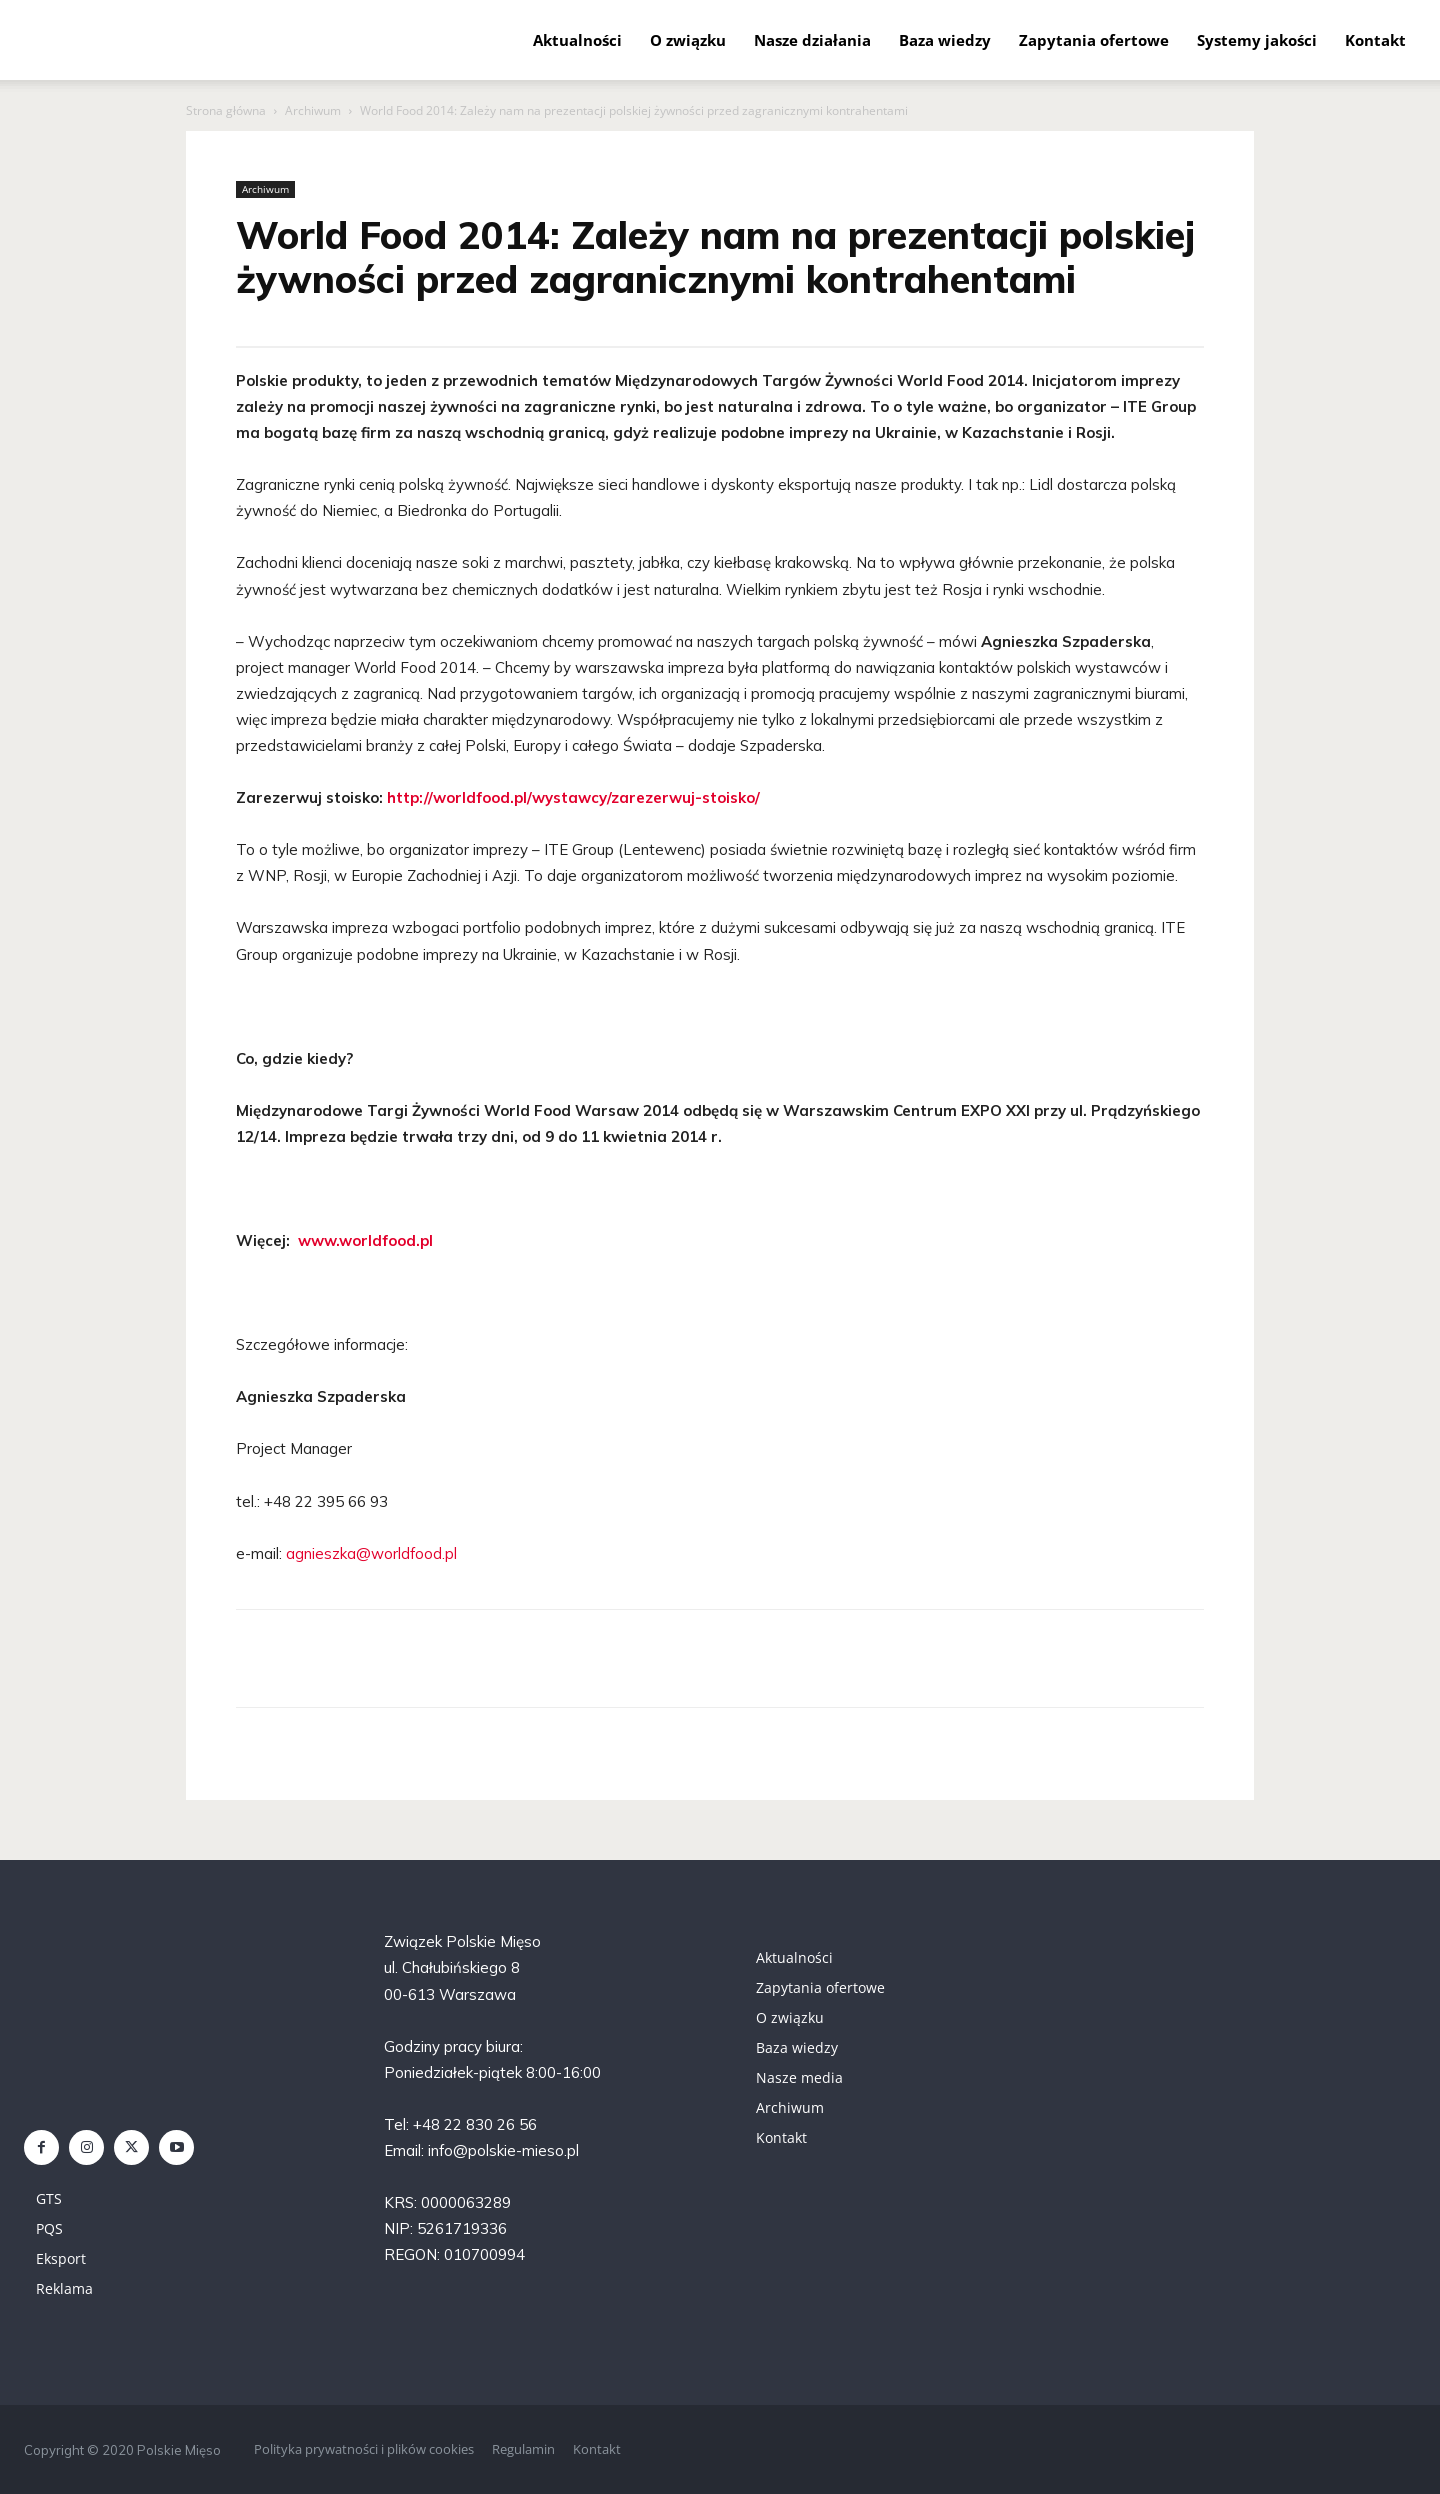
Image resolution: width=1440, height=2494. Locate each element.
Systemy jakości (1257, 40)
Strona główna (226, 110)
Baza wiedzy (945, 40)
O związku (688, 40)
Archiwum (313, 110)
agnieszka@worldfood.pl (371, 1553)
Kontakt (1375, 40)
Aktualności (577, 40)
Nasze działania (812, 40)
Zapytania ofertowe (1094, 40)
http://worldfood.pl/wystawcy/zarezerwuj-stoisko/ (573, 797)
